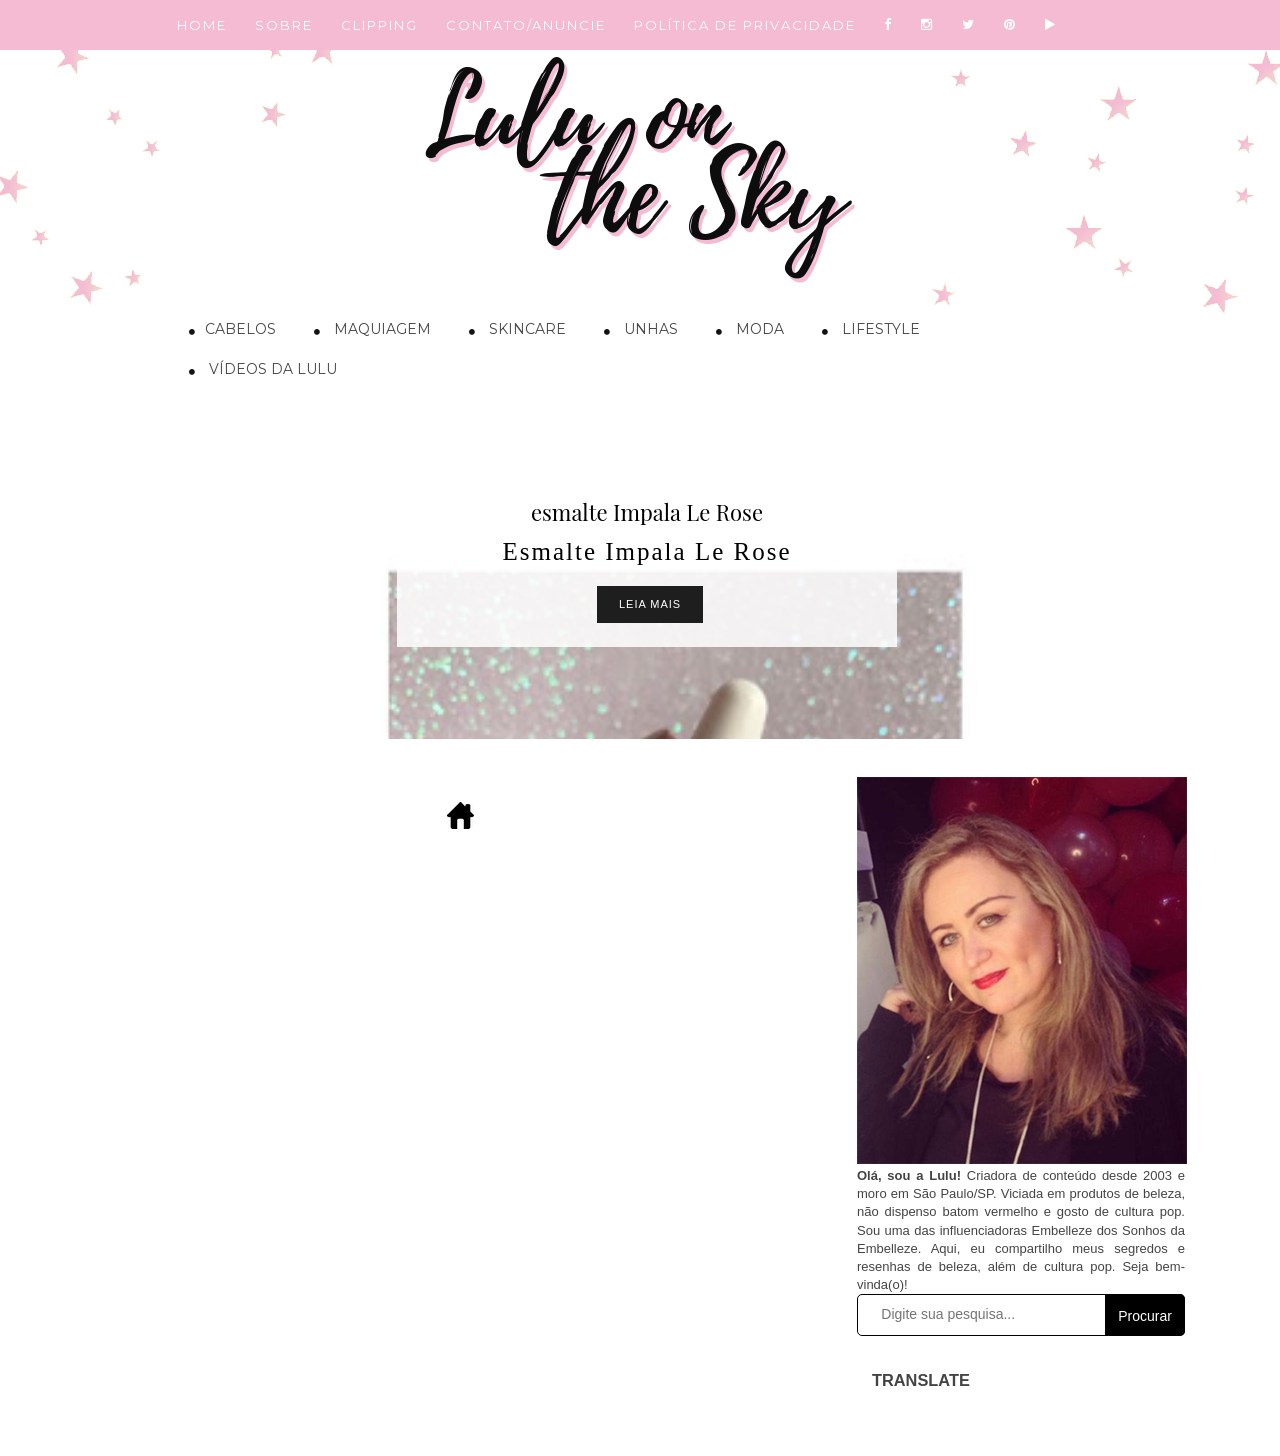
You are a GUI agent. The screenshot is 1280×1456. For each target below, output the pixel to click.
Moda (745, 332)
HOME (202, 25)
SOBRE (284, 25)
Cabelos (227, 332)
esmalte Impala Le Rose (647, 512)
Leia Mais (650, 604)
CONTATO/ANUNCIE (526, 25)
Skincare (512, 332)
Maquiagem (367, 332)
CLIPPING (379, 25)
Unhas (636, 332)
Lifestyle (866, 332)
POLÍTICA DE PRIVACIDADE (745, 25)
